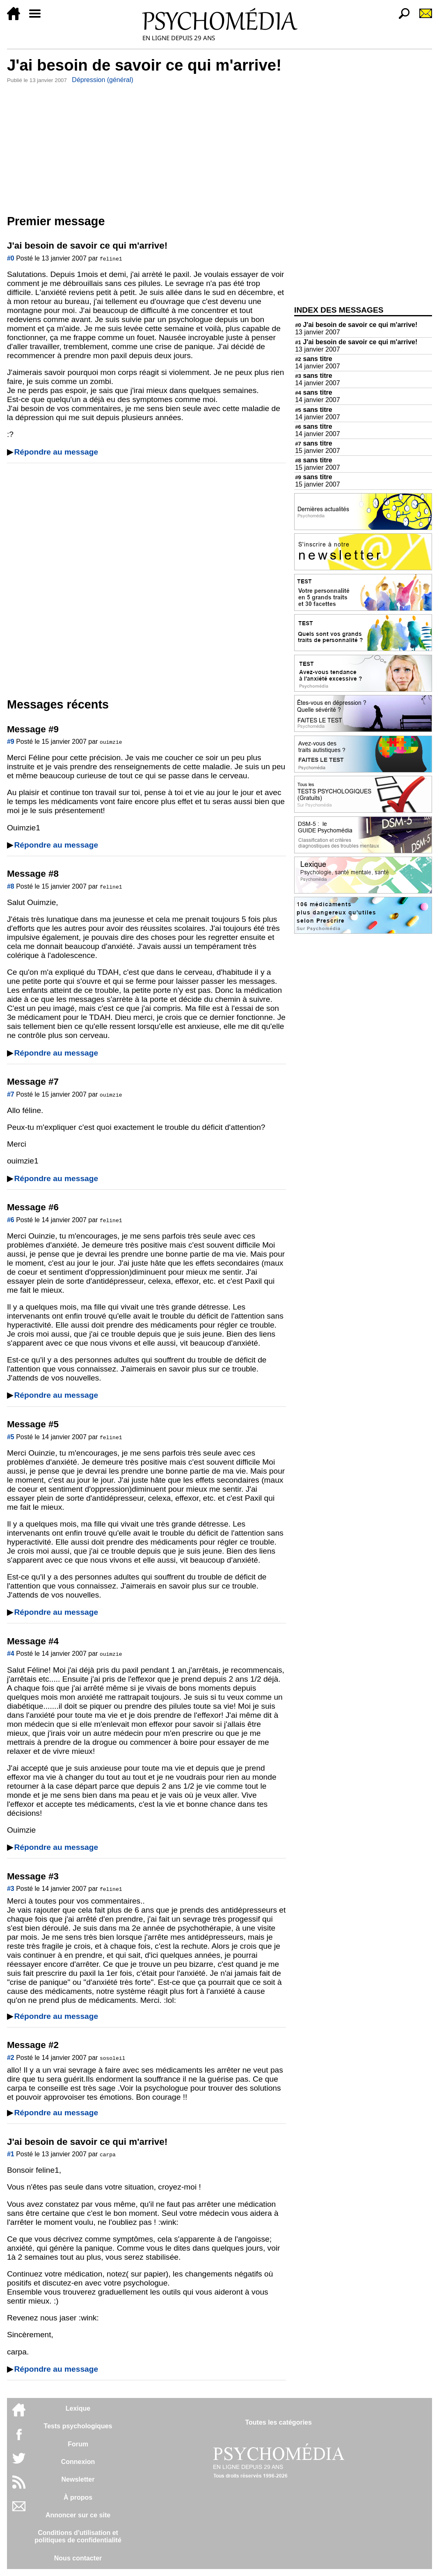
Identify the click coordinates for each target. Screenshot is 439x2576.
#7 (10, 1094)
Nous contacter (78, 2558)
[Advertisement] (146, 147)
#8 (10, 886)
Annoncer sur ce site (78, 2515)
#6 (10, 1219)
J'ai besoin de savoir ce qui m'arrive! (356, 324)
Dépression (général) (102, 79)
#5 (10, 1436)
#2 (10, 2057)
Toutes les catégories (278, 2422)
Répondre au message (56, 452)
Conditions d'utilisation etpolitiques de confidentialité (77, 2536)
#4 (10, 1653)
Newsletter (78, 2479)
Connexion (78, 2461)
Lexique (78, 2408)
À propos (78, 2497)
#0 (10, 258)
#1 (10, 2154)
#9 (10, 741)
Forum (78, 2444)
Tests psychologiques (78, 2426)
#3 (10, 1888)
